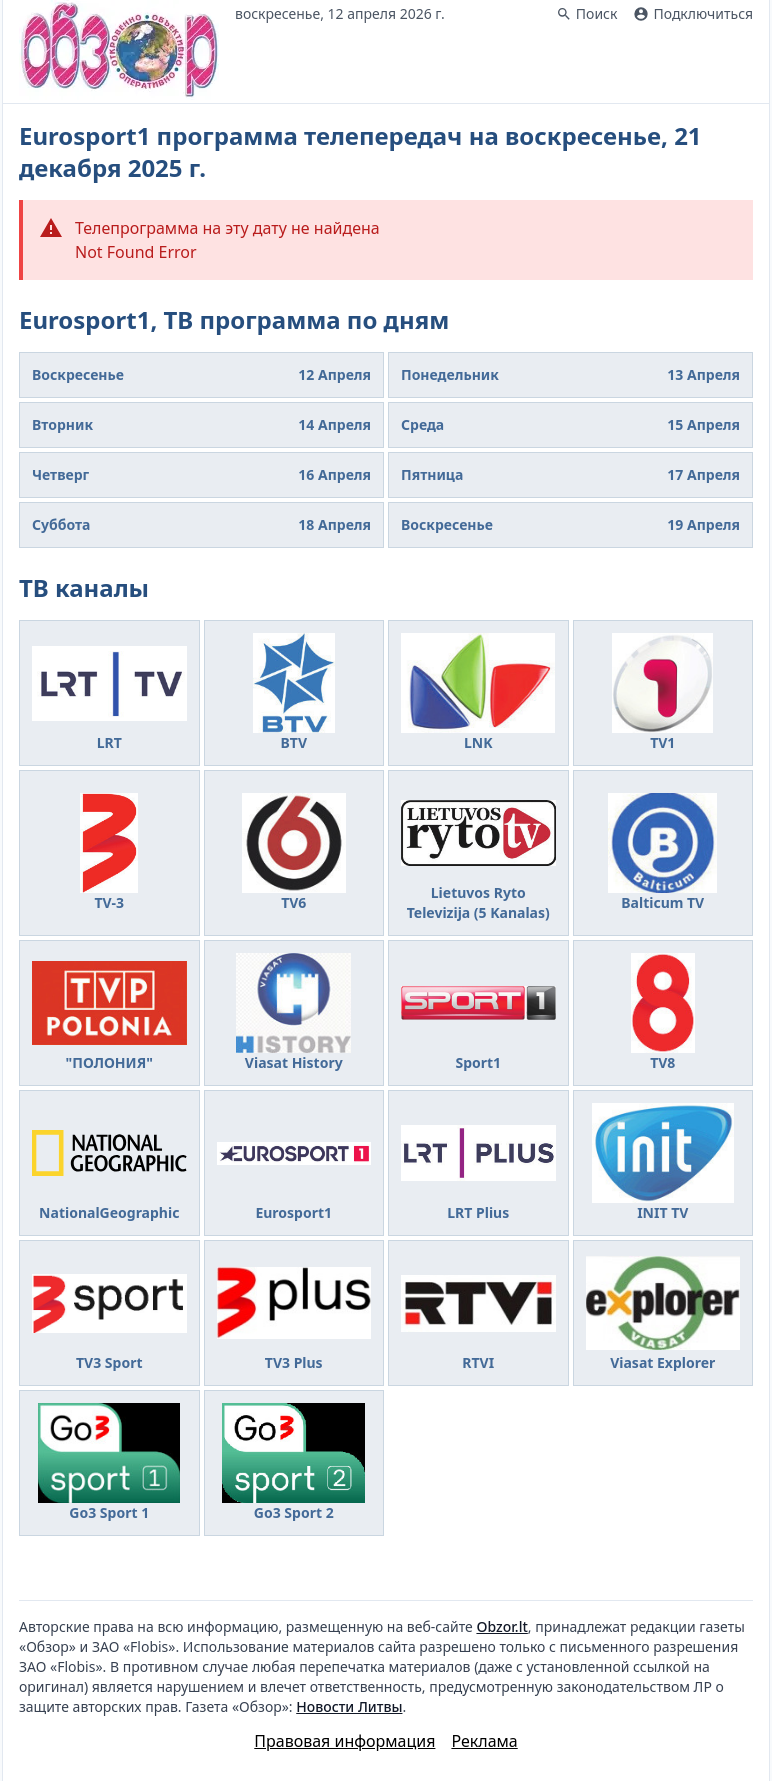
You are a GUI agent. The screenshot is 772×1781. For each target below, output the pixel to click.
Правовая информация (344, 1741)
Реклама (484, 1741)
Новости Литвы (349, 1706)
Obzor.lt (501, 1626)
